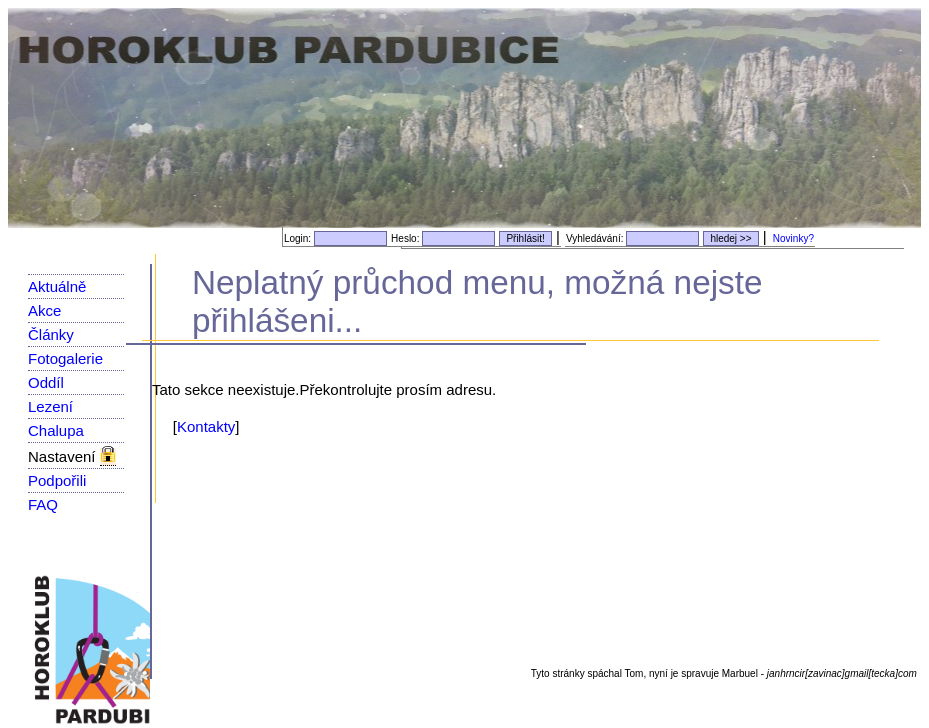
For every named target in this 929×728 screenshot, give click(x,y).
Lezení (50, 406)
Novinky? (793, 238)
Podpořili (57, 480)
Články (51, 334)
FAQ (43, 504)
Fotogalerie (65, 358)
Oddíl (46, 382)
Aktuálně (57, 286)
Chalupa (56, 430)
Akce (44, 310)
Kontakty (206, 426)
